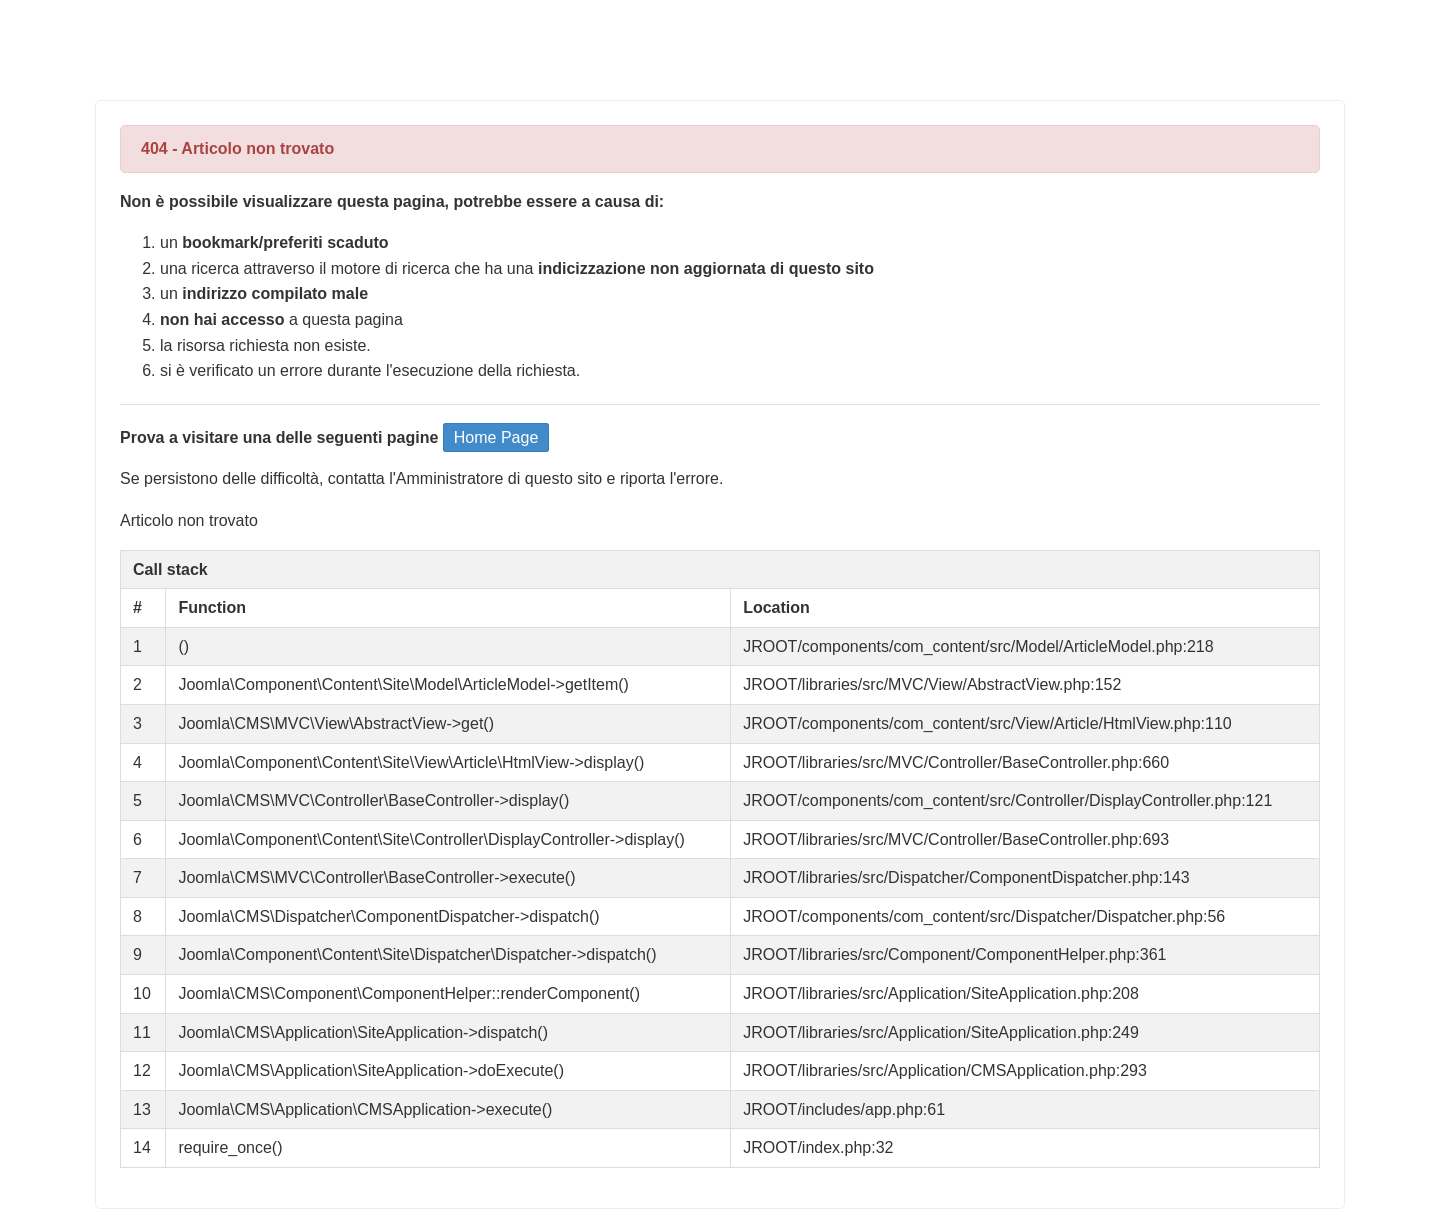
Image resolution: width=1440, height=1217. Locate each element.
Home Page (496, 437)
